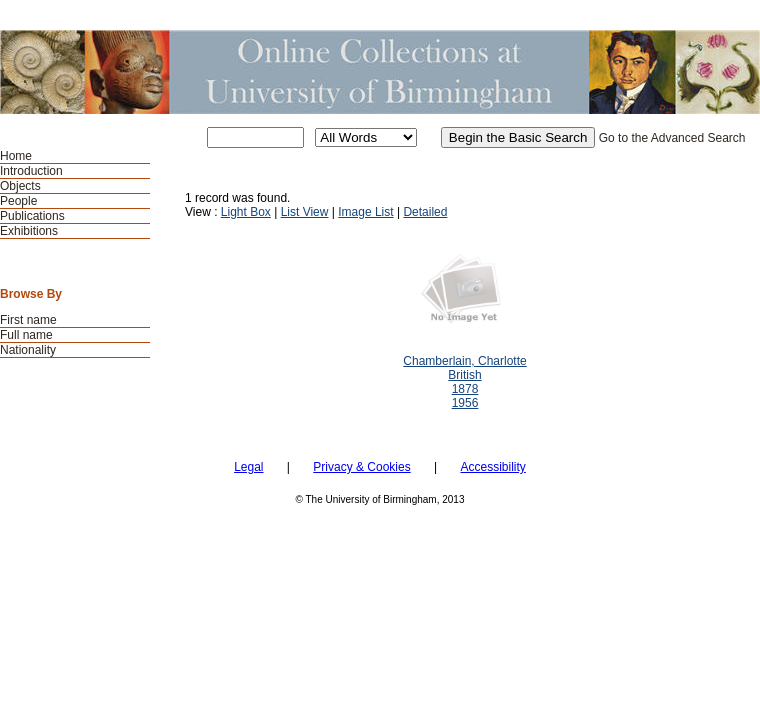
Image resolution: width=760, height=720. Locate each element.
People (18, 201)
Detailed (425, 212)
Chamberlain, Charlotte (464, 361)
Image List (365, 212)
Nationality (28, 350)
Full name (26, 335)
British (464, 375)
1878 (465, 389)
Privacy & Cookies (361, 467)
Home (16, 156)
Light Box (246, 212)
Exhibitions (29, 231)
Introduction (31, 171)
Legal (248, 467)
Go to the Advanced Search (672, 138)
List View (305, 212)
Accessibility (492, 467)
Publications (32, 216)
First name (28, 320)
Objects (20, 186)
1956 (465, 403)
